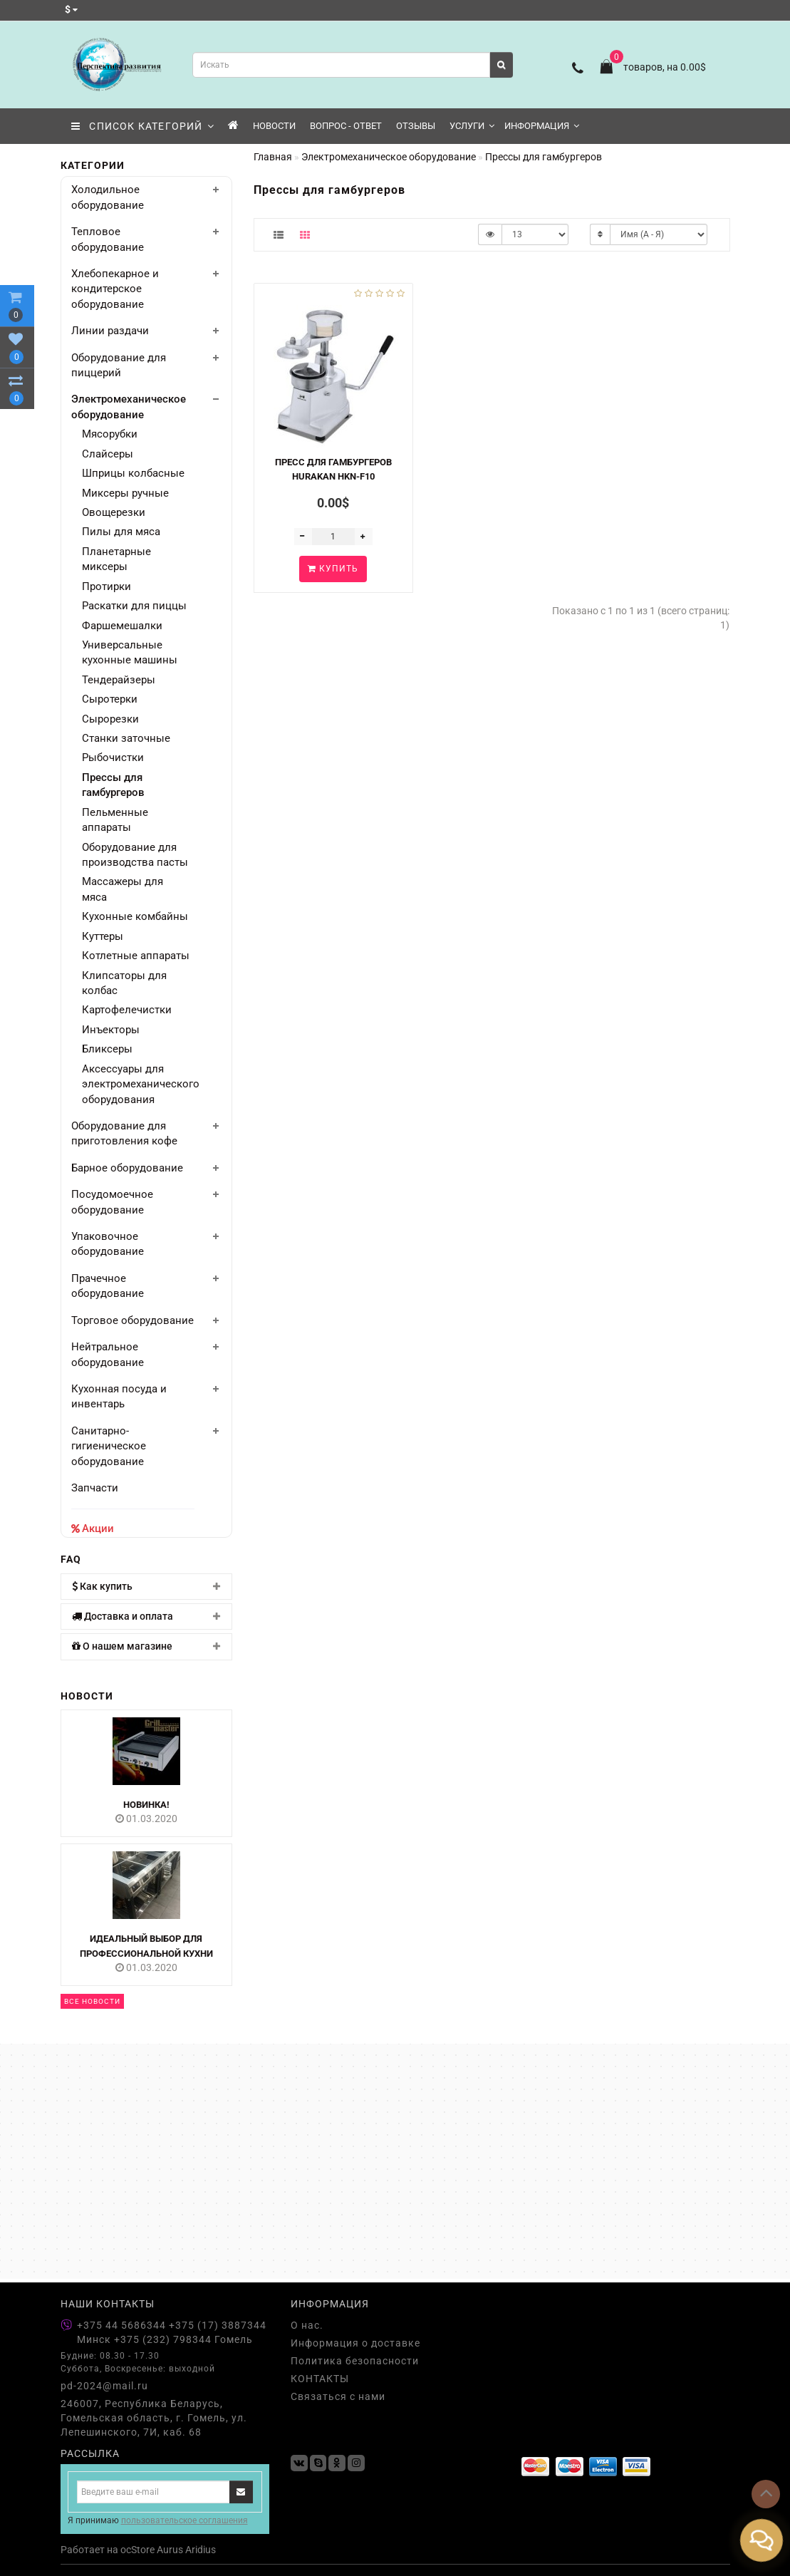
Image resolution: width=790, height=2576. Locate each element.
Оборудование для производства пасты (135, 855)
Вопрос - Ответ (346, 125)
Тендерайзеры (118, 679)
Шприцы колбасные (133, 473)
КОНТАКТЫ (320, 2378)
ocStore (137, 2549)
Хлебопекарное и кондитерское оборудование (115, 289)
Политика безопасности (355, 2360)
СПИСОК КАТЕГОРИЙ (142, 126)
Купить (333, 569)
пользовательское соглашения (184, 2520)
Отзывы (415, 125)
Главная (273, 156)
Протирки (106, 586)
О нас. (307, 2325)
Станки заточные (126, 738)
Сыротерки (109, 699)
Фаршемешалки (122, 625)
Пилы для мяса (121, 531)
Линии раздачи (110, 330)
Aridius (200, 2549)
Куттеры (102, 936)
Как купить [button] (147, 1586)
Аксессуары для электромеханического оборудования (136, 1084)
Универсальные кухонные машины (129, 652)
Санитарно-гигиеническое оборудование (108, 1446)
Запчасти (94, 1487)
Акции (98, 1528)
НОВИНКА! (146, 1804)
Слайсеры (107, 454)
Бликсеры (107, 1049)
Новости (274, 125)
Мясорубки (109, 434)
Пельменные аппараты (115, 820)
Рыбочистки (113, 757)
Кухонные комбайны (135, 916)
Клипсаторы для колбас (124, 983)
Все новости (92, 2001)
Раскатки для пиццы (134, 605)
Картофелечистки (127, 1009)
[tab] (147, 1586)
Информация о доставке (355, 2343)
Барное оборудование (127, 1168)
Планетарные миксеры (116, 559)
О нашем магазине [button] (147, 1646)
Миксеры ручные (125, 493)
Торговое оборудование (132, 1320)
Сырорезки (110, 719)
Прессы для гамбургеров (113, 785)
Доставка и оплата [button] (147, 1616)
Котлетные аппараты (135, 955)
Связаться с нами (338, 2396)
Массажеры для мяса (122, 889)
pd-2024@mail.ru (104, 2385)
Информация (541, 125)
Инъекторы (111, 1029)
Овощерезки (113, 512)
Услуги (471, 125)
